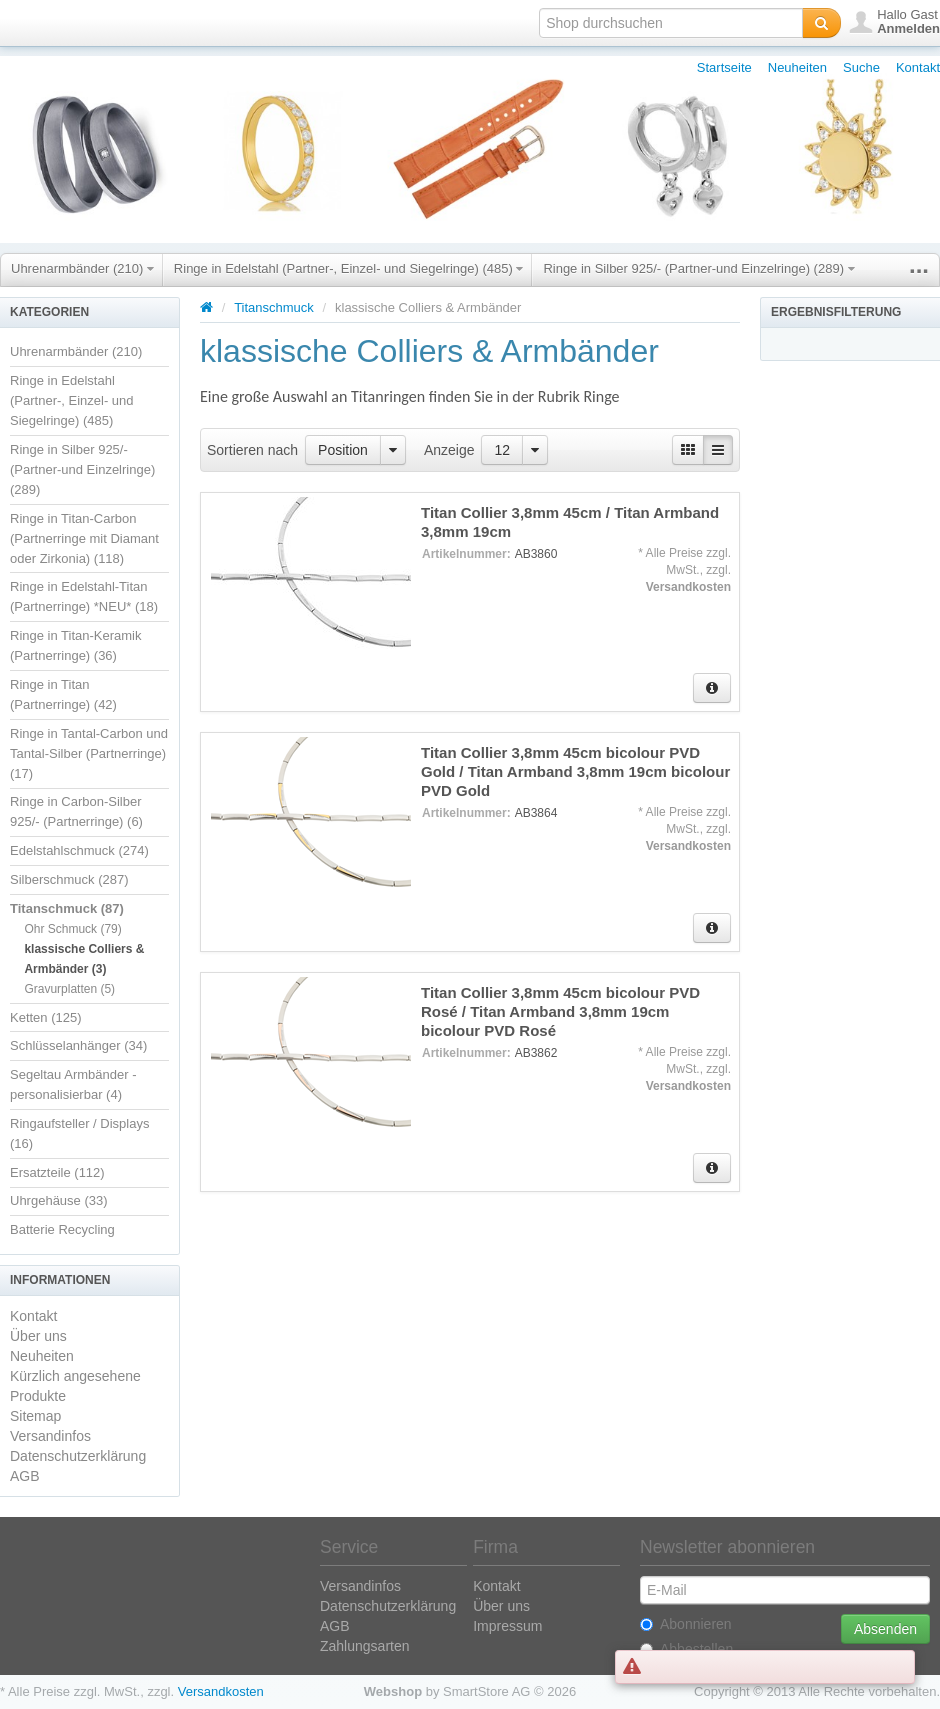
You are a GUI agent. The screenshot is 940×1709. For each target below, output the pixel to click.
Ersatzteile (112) (57, 1172)
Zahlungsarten (365, 1646)
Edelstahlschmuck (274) (79, 850)
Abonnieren (686, 1624)
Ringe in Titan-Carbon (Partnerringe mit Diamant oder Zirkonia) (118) (84, 538)
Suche (861, 67)
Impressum (507, 1626)
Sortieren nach (252, 450)
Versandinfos (50, 1436)
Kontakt (918, 67)
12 (502, 450)
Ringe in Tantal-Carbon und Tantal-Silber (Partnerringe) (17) (89, 753)
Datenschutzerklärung (78, 1456)
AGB (25, 1476)
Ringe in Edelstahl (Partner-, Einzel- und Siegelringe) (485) (349, 268)
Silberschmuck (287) (69, 879)
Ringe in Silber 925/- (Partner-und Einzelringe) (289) (698, 268)
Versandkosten (688, 587)
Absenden (885, 1629)
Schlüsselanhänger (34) (78, 1045)
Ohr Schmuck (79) (72, 929)
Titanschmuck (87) (67, 908)
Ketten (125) (46, 1017)
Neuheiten (797, 67)
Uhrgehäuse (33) (59, 1200)
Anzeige (449, 450)
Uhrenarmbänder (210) (82, 268)
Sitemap (35, 1416)
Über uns (38, 1336)
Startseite (724, 67)
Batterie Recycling (62, 1229)
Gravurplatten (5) (69, 989)
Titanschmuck (274, 307)
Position (343, 450)
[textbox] (671, 23)
